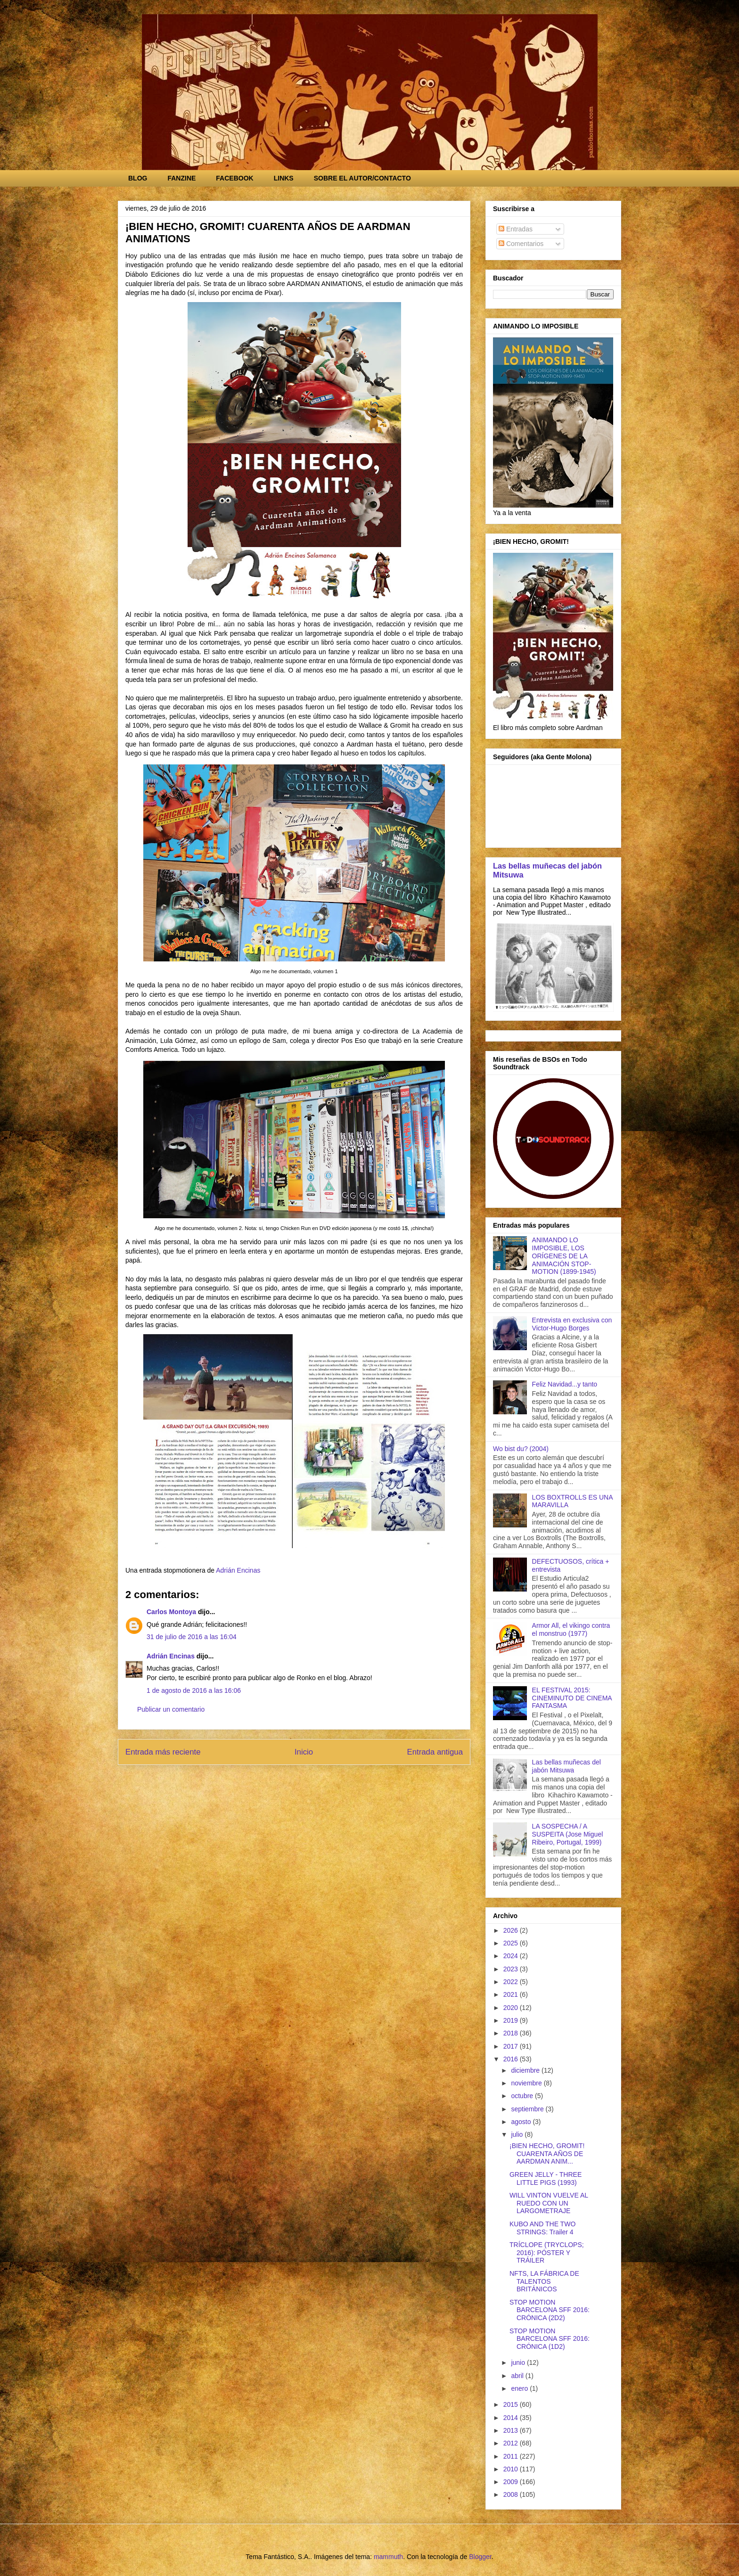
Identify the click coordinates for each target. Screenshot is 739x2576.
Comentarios (521, 243)
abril (518, 2375)
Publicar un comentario (171, 1709)
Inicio (304, 1751)
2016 (511, 2059)
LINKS (284, 178)
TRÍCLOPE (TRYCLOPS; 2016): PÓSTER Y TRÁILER (546, 2252)
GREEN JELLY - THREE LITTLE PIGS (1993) (545, 2178)
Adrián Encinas (171, 1656)
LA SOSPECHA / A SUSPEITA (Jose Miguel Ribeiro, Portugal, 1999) (567, 1834)
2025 (511, 1943)
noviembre (527, 2083)
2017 (511, 2046)
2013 (511, 2430)
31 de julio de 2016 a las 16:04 (192, 1637)
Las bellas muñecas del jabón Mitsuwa (566, 1766)
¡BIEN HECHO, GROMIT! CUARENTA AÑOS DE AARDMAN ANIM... (546, 2154)
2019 (511, 2020)
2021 (511, 1994)
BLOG (137, 178)
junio (518, 2362)
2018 (511, 2033)
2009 (511, 2482)
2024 (511, 1956)
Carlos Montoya (171, 1612)
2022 (511, 1981)
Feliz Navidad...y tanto (565, 1384)
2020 (511, 2007)
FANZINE (181, 178)
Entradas (516, 229)
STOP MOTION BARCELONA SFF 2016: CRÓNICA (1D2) (549, 2339)
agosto (522, 2121)
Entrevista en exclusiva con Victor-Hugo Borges (572, 1324)
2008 (511, 2494)
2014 (511, 2417)
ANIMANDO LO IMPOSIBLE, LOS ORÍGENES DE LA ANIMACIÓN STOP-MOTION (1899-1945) (564, 1255)
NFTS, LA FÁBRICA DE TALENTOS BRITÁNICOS (544, 2281)
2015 (511, 2404)
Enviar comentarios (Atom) (315, 1777)
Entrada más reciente (163, 1751)
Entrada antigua (435, 1751)
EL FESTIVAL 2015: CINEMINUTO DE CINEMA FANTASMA (572, 1698)
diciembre (526, 2070)
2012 (511, 2443)
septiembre (528, 2109)
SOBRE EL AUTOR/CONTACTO (362, 178)
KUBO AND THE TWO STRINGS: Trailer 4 (542, 2228)
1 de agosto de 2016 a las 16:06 (194, 1690)
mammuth (388, 2556)
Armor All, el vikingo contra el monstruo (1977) (571, 1629)
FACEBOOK (234, 178)
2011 (511, 2456)
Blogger (480, 2556)
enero (520, 2388)
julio (518, 2134)
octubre (523, 2096)
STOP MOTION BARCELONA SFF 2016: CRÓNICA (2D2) (549, 2310)
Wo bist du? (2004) (521, 1448)
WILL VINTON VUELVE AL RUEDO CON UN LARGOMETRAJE (548, 2203)
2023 (511, 1969)
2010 (511, 2469)
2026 (511, 1930)
